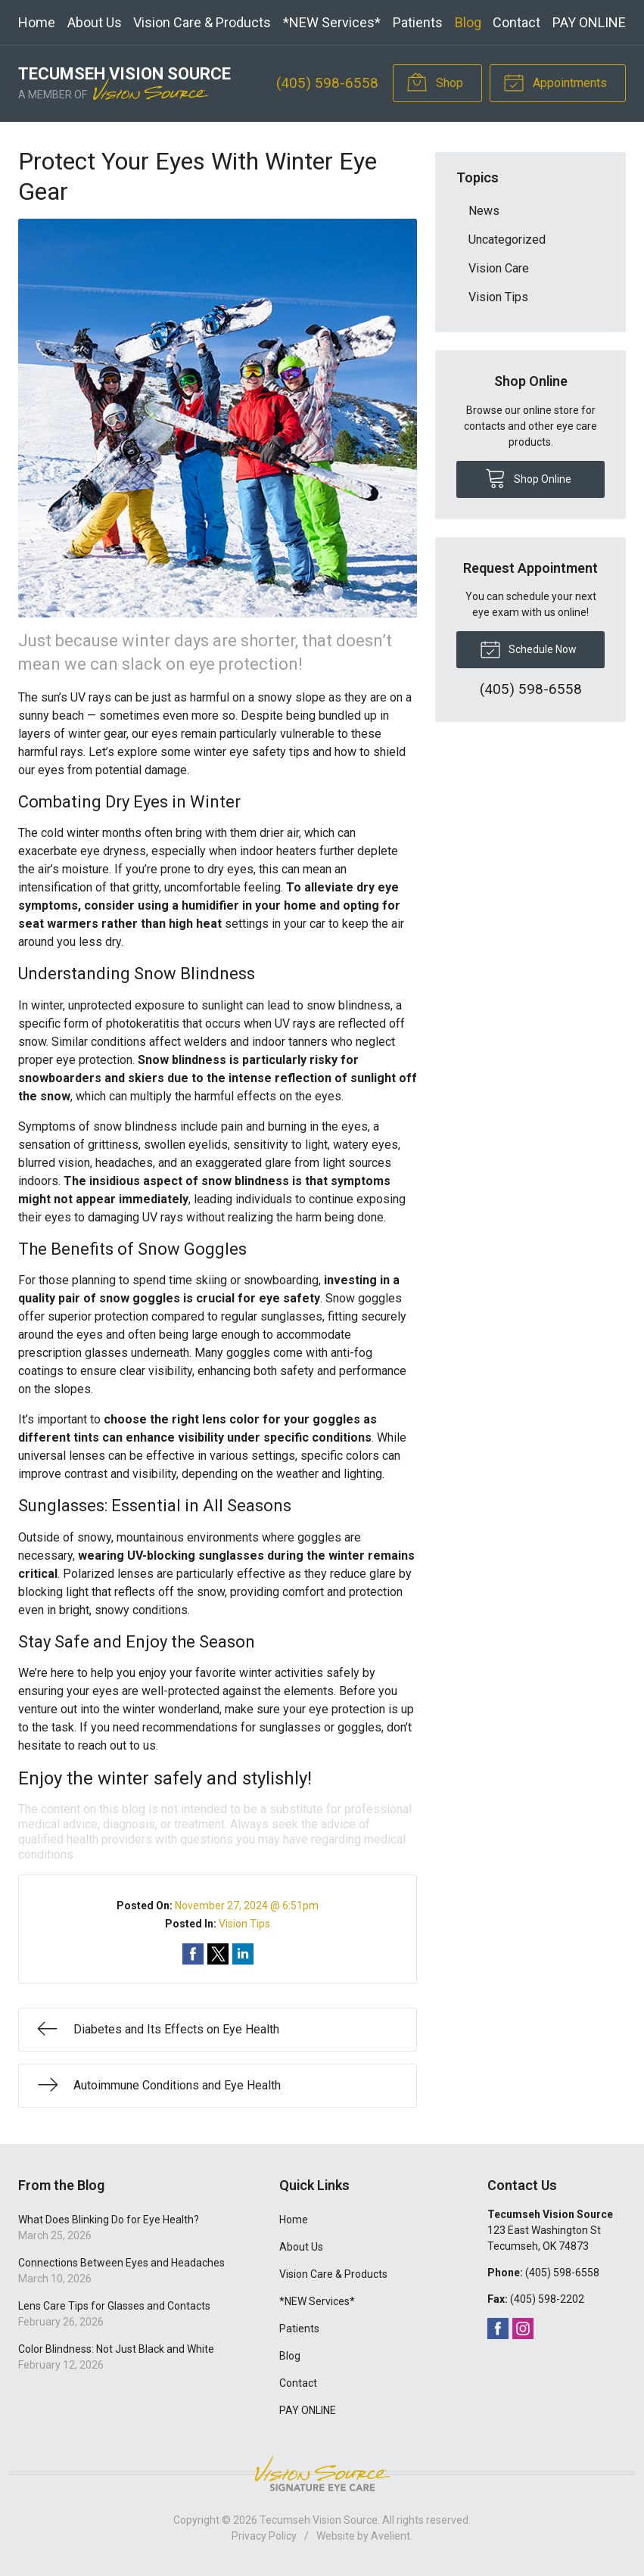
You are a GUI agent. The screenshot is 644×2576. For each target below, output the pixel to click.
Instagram (523, 2328)
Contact (516, 22)
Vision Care (498, 268)
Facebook (498, 2328)
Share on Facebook (193, 1954)
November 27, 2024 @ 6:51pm (247, 1905)
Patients (418, 22)
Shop (434, 81)
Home (36, 22)
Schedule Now (528, 648)
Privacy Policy (264, 2536)
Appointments (555, 81)
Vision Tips (244, 1924)
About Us (94, 22)
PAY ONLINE (589, 22)
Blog (468, 22)
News (483, 211)
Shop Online (528, 477)
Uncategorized (507, 239)
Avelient (390, 2536)
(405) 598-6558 (327, 83)
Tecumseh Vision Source (319, 2520)
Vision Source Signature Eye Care (322, 2473)
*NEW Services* (332, 22)
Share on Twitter (218, 1954)
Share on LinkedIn (243, 1954)
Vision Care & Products (202, 22)
